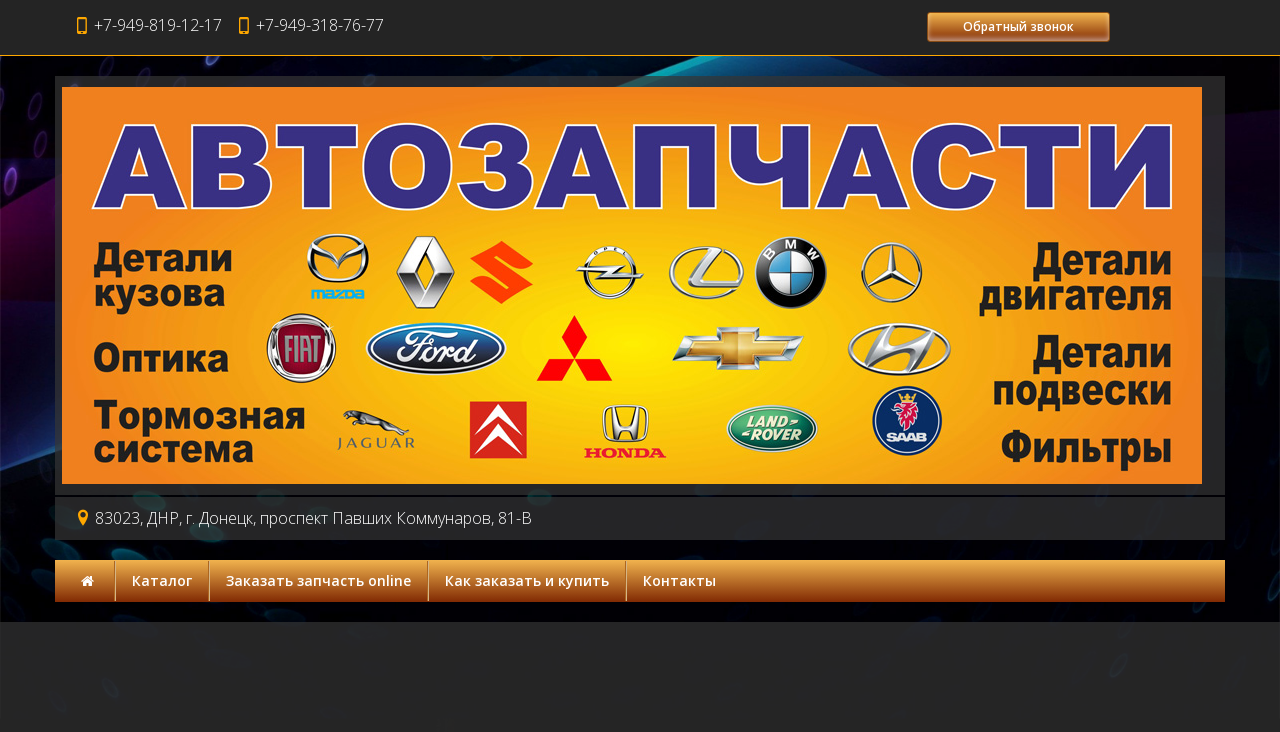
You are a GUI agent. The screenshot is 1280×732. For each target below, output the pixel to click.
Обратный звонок (1018, 26)
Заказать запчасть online (318, 580)
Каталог (162, 580)
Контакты (679, 580)
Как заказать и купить (527, 580)
